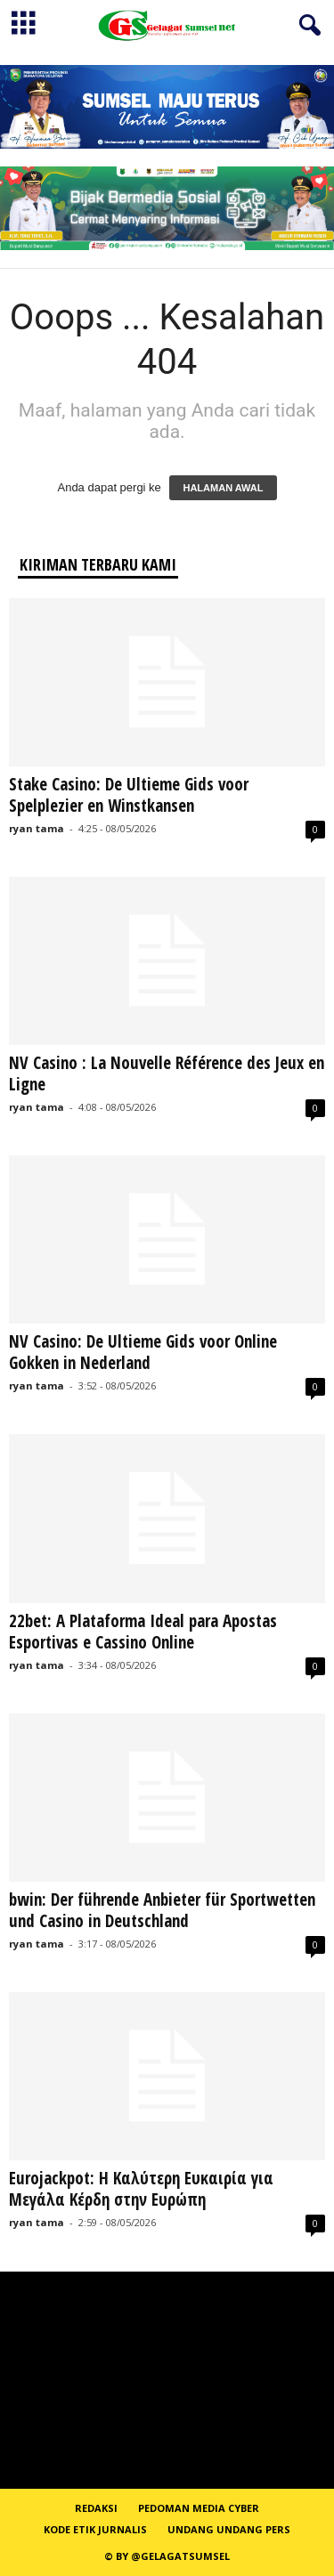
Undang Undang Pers (228, 2529)
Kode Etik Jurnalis (95, 2529)
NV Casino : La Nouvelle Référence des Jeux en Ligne (166, 1073)
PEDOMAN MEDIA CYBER (198, 2508)
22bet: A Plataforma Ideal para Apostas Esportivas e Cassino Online (143, 1631)
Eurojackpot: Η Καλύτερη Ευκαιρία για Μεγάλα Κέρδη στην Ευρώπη (141, 2189)
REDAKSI (96, 2508)
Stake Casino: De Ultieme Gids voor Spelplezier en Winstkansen (128, 795)
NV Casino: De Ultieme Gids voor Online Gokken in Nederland (143, 1352)
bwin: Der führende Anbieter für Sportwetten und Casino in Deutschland (162, 1910)
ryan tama (36, 828)
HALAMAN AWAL (223, 487)
